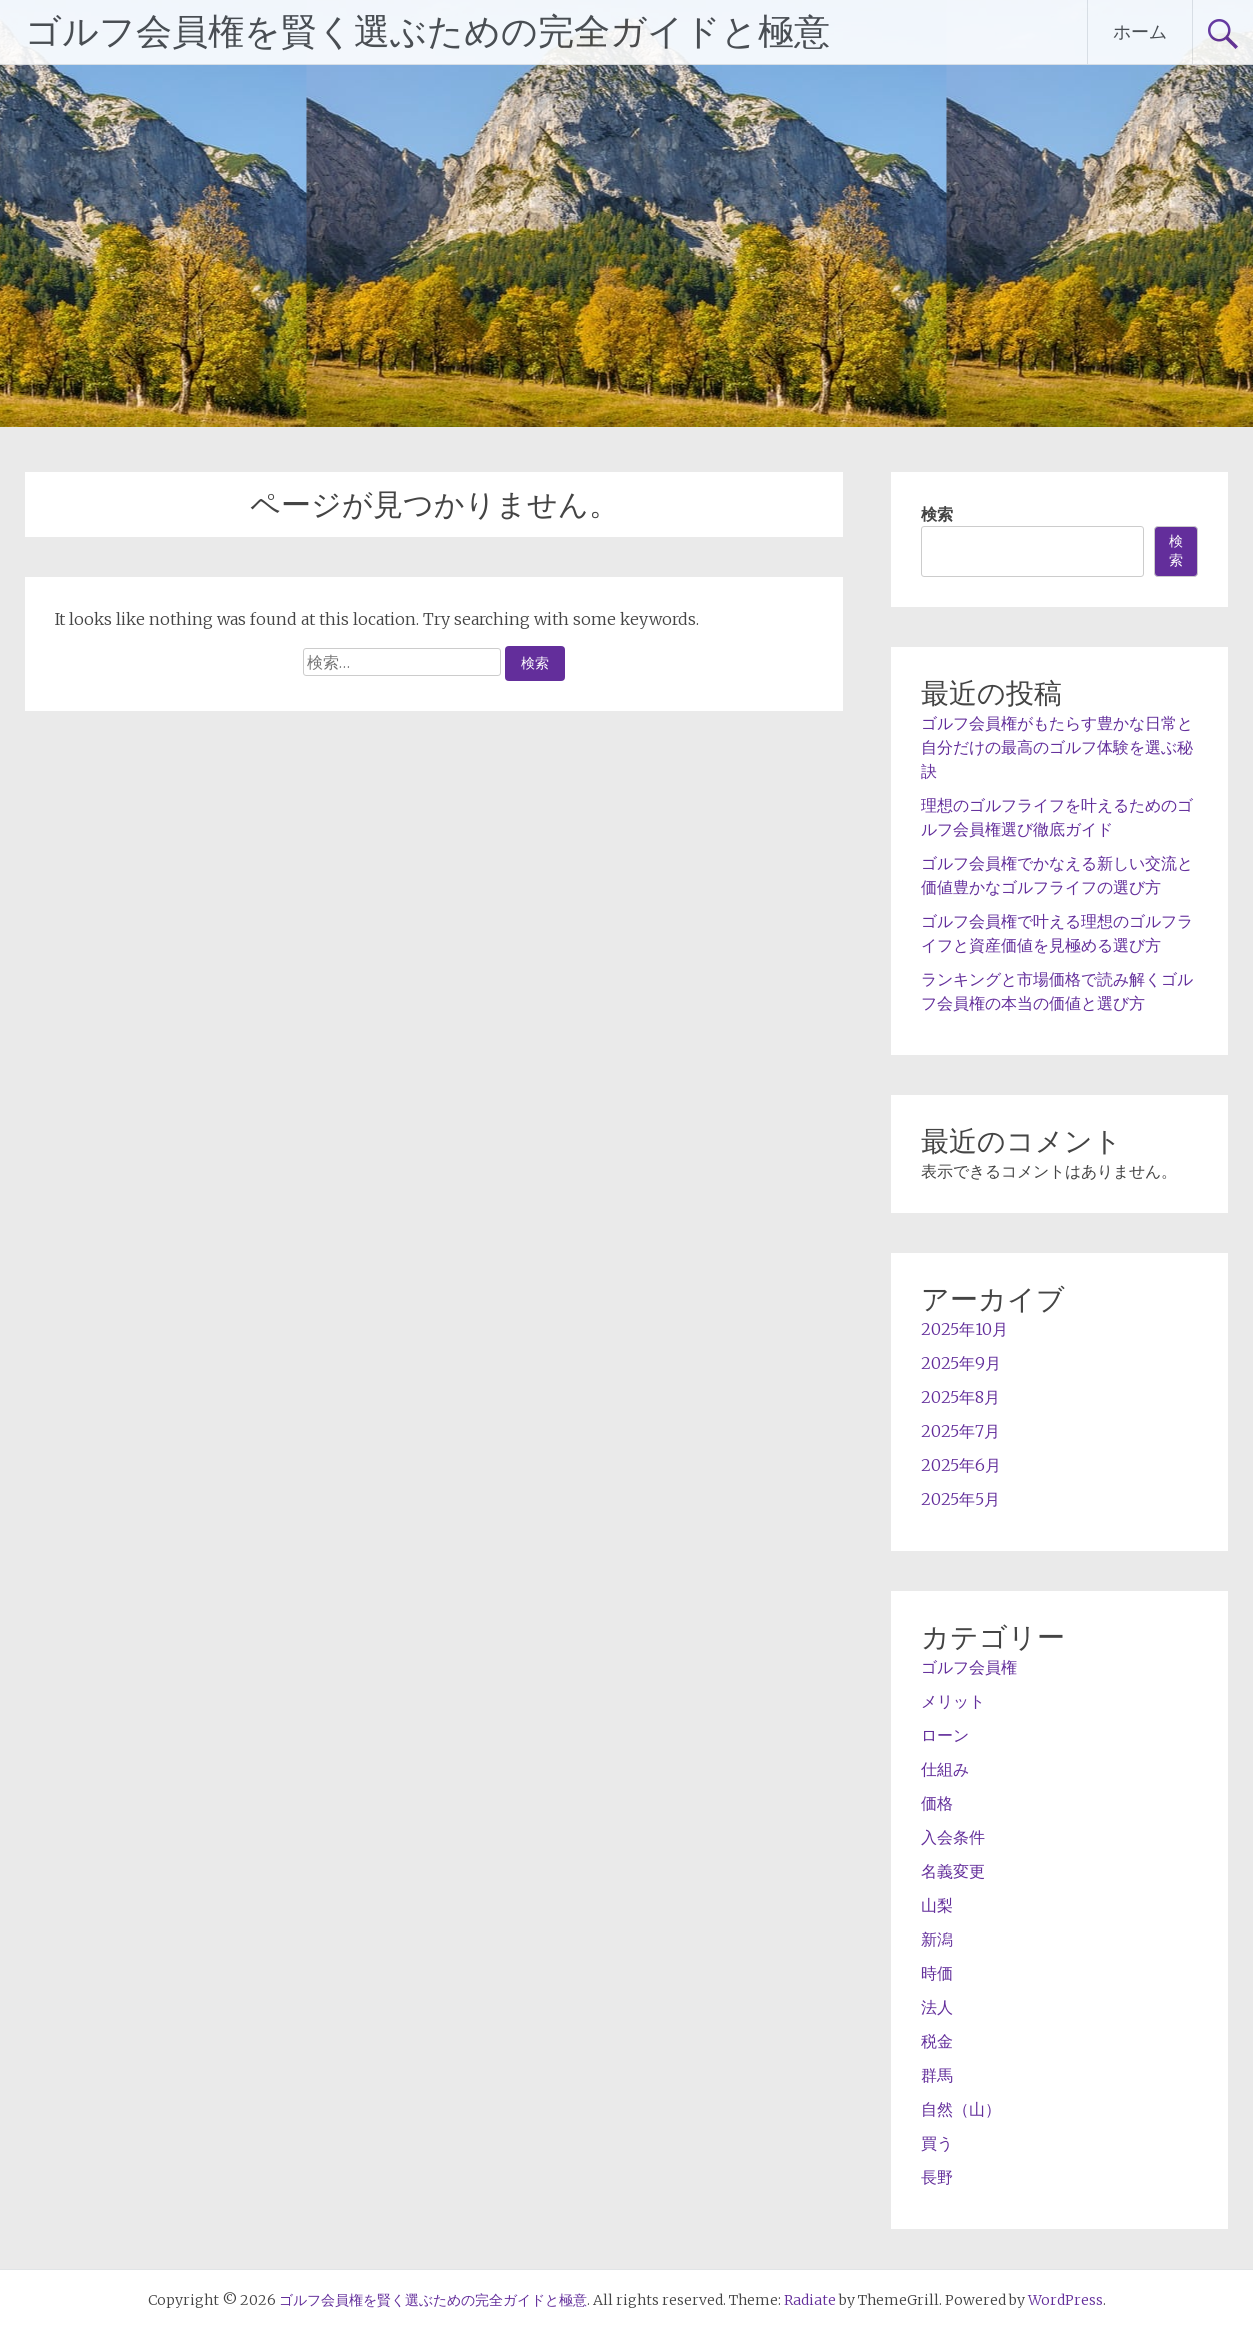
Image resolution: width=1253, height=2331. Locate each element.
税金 (937, 2041)
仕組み (945, 1769)
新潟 (937, 1939)
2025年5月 (960, 1499)
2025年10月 (964, 1329)
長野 (937, 2177)
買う (937, 2143)
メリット (953, 1701)
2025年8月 (960, 1397)
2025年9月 (961, 1363)
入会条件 (953, 1837)
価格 (937, 1803)
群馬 (937, 2075)
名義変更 (953, 1871)
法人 (937, 2007)
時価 (937, 1973)
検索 (937, 514)
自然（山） (961, 2109)
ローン (945, 1735)
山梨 (937, 1905)
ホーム (1140, 31)
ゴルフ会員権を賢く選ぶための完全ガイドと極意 (427, 32)
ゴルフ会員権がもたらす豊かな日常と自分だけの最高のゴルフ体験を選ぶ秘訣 (1057, 747)
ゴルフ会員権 (969, 1667)
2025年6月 (961, 1465)
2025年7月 (960, 1431)
